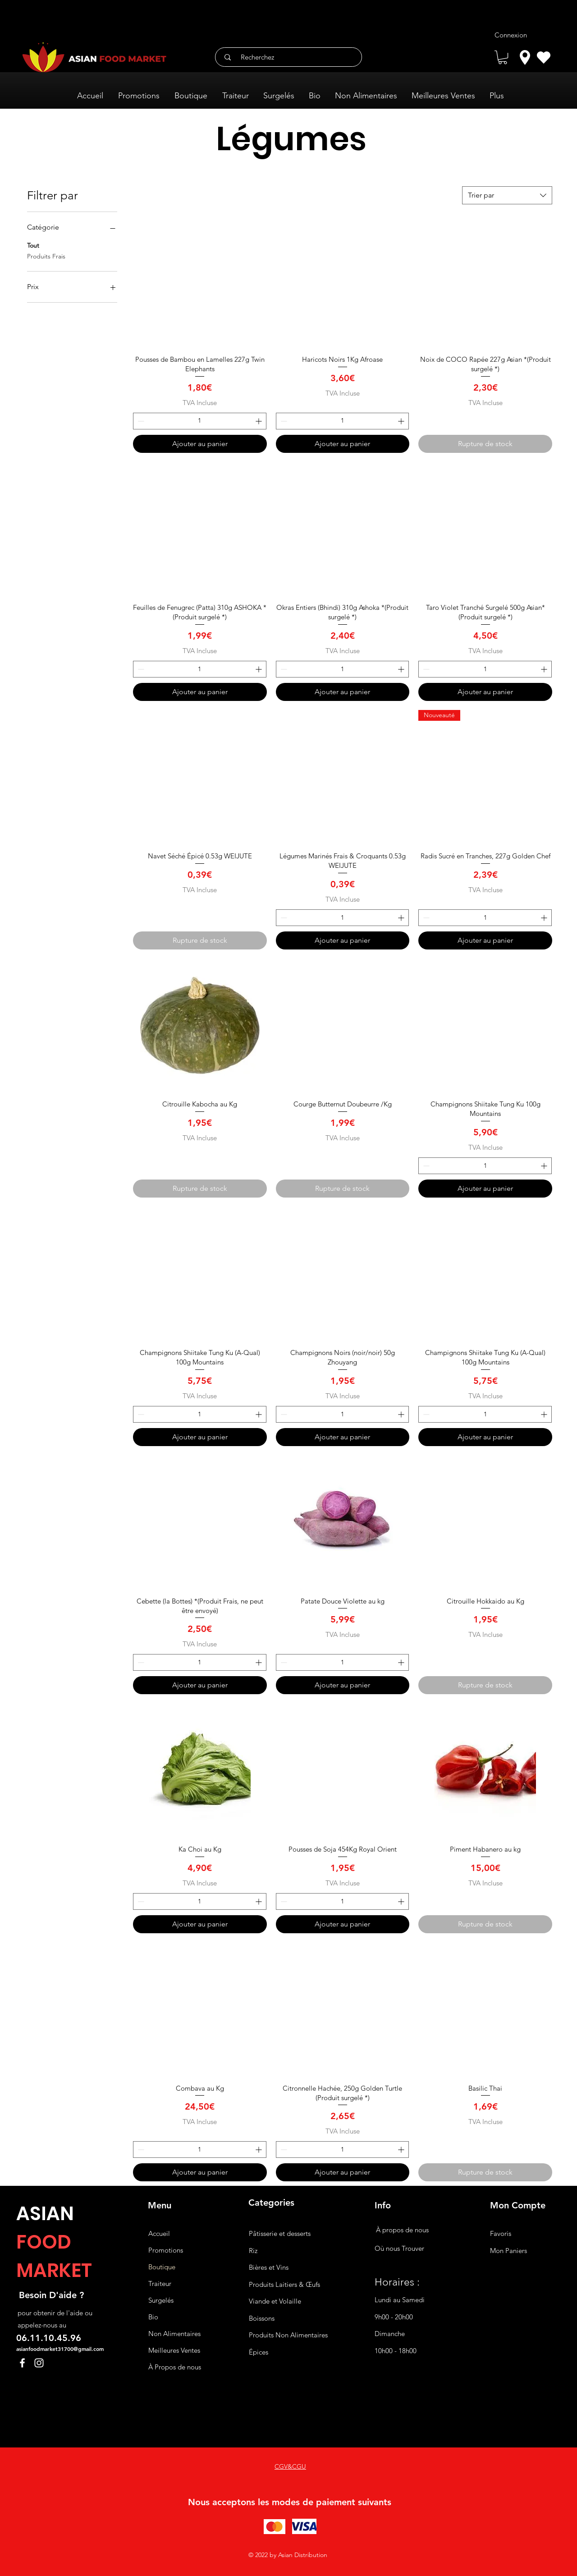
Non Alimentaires (174, 2333)
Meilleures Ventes (174, 2350)
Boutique (161, 2267)
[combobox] (507, 195)
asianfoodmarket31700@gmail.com (60, 2348)
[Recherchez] (292, 57)
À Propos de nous (174, 2367)
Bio (153, 2317)
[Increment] (259, 421)
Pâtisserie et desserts (280, 2233)
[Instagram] (39, 2363)
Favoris (500, 2233)
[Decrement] (140, 421)
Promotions (165, 2250)
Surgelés (161, 2300)
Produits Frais (46, 255)
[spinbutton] (200, 421)
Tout (33, 244)
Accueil (159, 2233)
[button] (503, 57)
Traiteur (159, 2283)
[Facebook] (22, 2363)
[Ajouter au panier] (200, 444)
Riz (253, 2250)
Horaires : (397, 2282)
